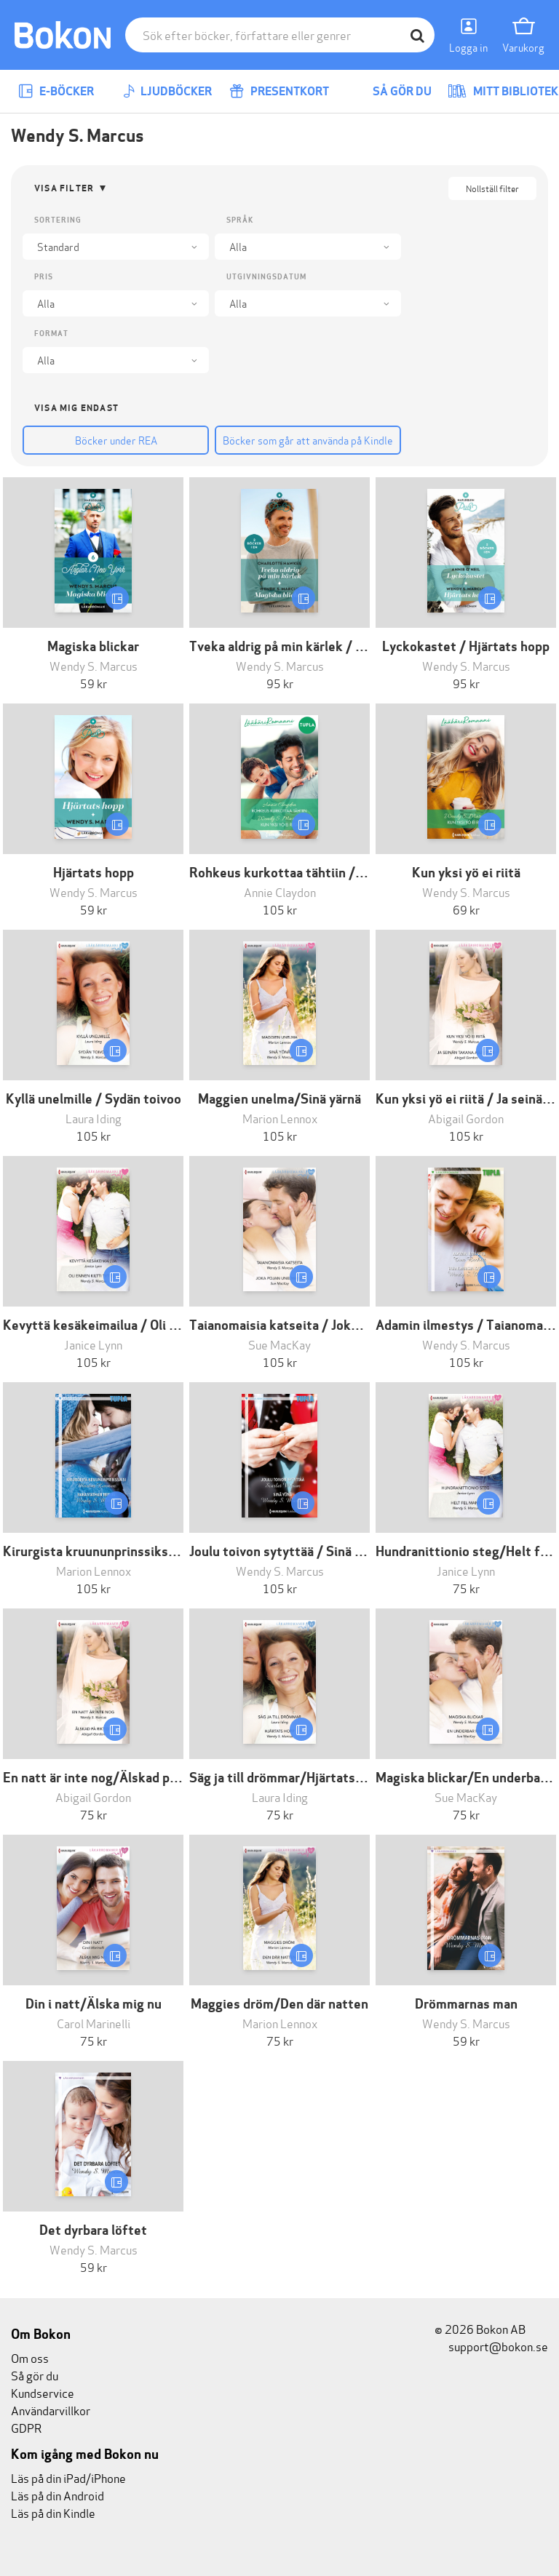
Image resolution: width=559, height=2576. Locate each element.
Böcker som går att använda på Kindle (308, 439)
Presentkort (279, 91)
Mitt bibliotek (503, 91)
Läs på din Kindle (53, 2512)
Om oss (30, 2357)
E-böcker (56, 91)
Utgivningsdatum (266, 277)
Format (51, 333)
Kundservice (42, 2392)
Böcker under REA (116, 439)
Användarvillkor (50, 2409)
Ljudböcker (167, 91)
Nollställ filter (492, 188)
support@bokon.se (491, 2345)
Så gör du (392, 91)
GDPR (26, 2427)
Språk (239, 220)
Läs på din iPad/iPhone (68, 2477)
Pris (43, 277)
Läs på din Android (57, 2495)
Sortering (58, 220)
